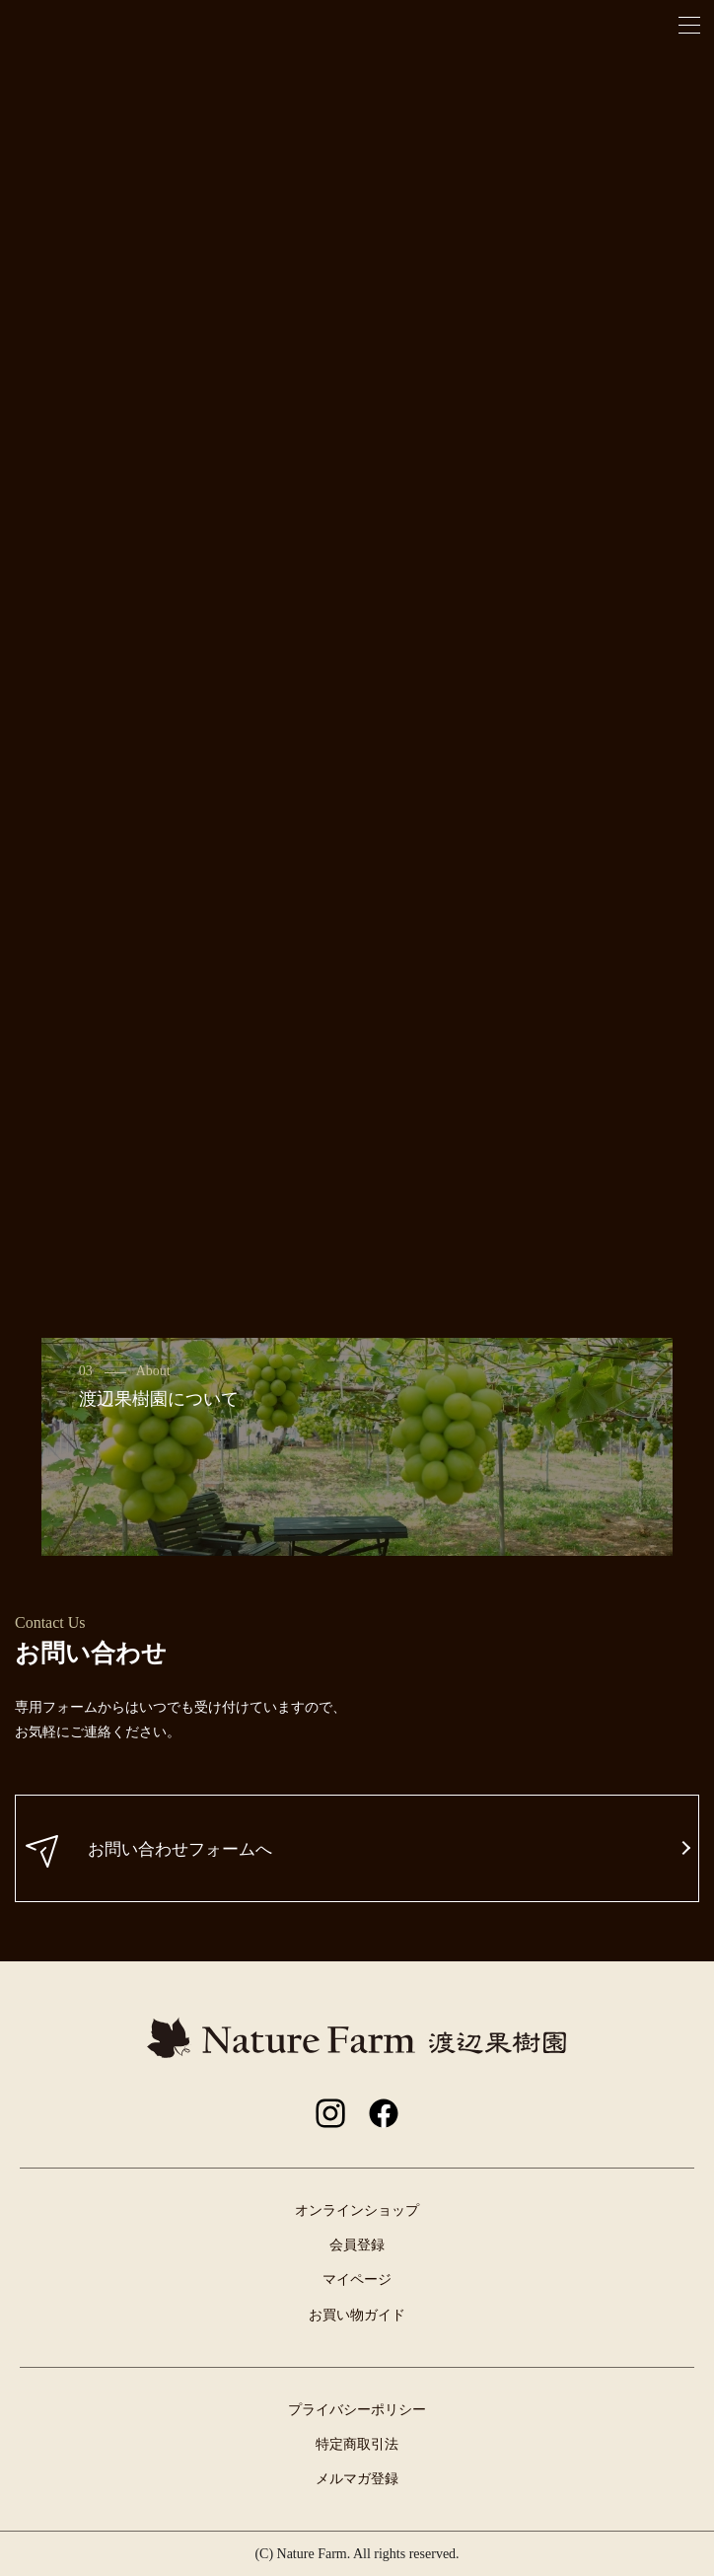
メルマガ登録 (357, 2478)
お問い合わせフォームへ (149, 1851)
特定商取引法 (357, 2444)
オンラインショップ (357, 2210)
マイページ (357, 2279)
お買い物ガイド (357, 2315)
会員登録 (357, 2245)
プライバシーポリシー (357, 2409)
